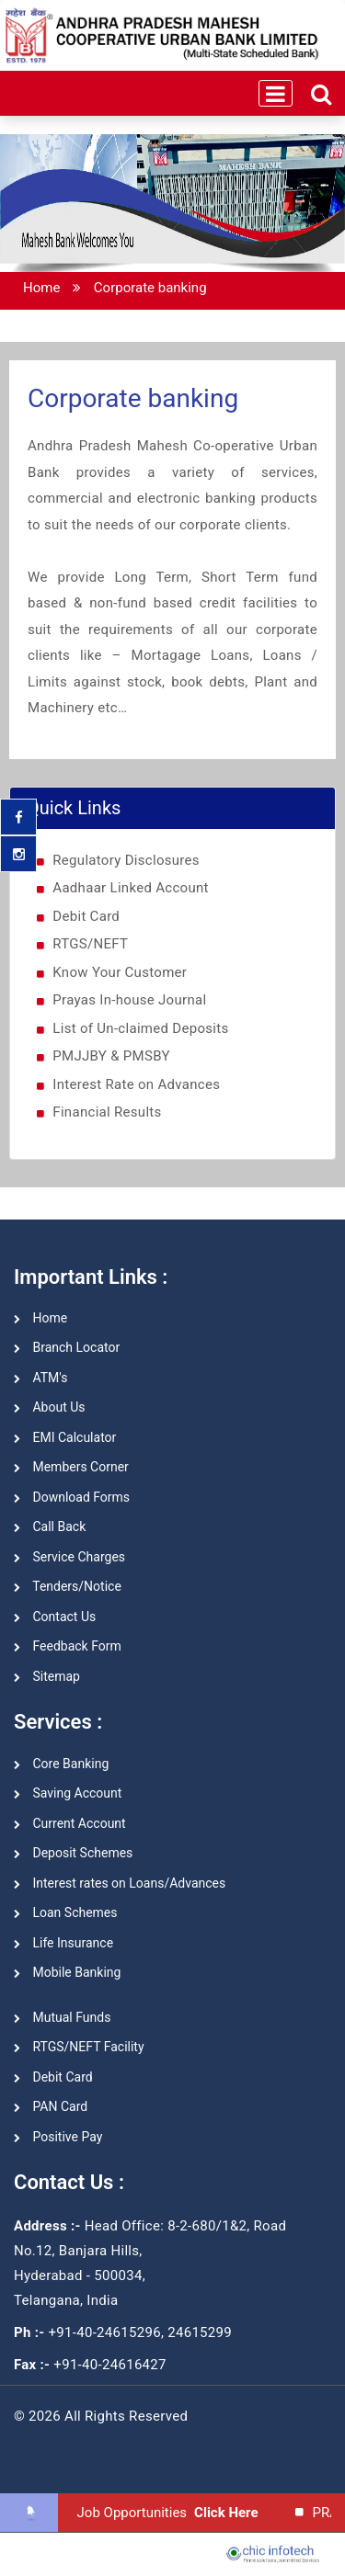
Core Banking (61, 1763)
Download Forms (72, 1497)
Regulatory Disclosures (126, 860)
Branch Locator (67, 1347)
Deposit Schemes (73, 1852)
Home (41, 287)
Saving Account (67, 1793)
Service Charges (69, 1556)
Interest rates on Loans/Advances (119, 1883)
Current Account (70, 1823)
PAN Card (50, 2106)
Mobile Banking (67, 1972)
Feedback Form (67, 1646)
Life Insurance (63, 1942)
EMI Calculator (65, 1437)
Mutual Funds (62, 2017)
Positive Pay (58, 2136)
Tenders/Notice (67, 1586)
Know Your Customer (119, 972)
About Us (50, 1407)
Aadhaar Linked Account (130, 887)
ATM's (40, 1377)
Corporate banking (150, 287)
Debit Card (86, 916)
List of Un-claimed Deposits (140, 1028)
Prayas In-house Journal (129, 1000)
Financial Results (106, 1112)
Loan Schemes (66, 1912)
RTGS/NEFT (90, 944)
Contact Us (55, 1616)
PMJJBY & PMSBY (110, 1056)
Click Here (227, 2512)
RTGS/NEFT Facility (79, 2046)
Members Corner (71, 1466)
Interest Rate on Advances (136, 1084)
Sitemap (47, 1676)
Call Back (50, 1526)
